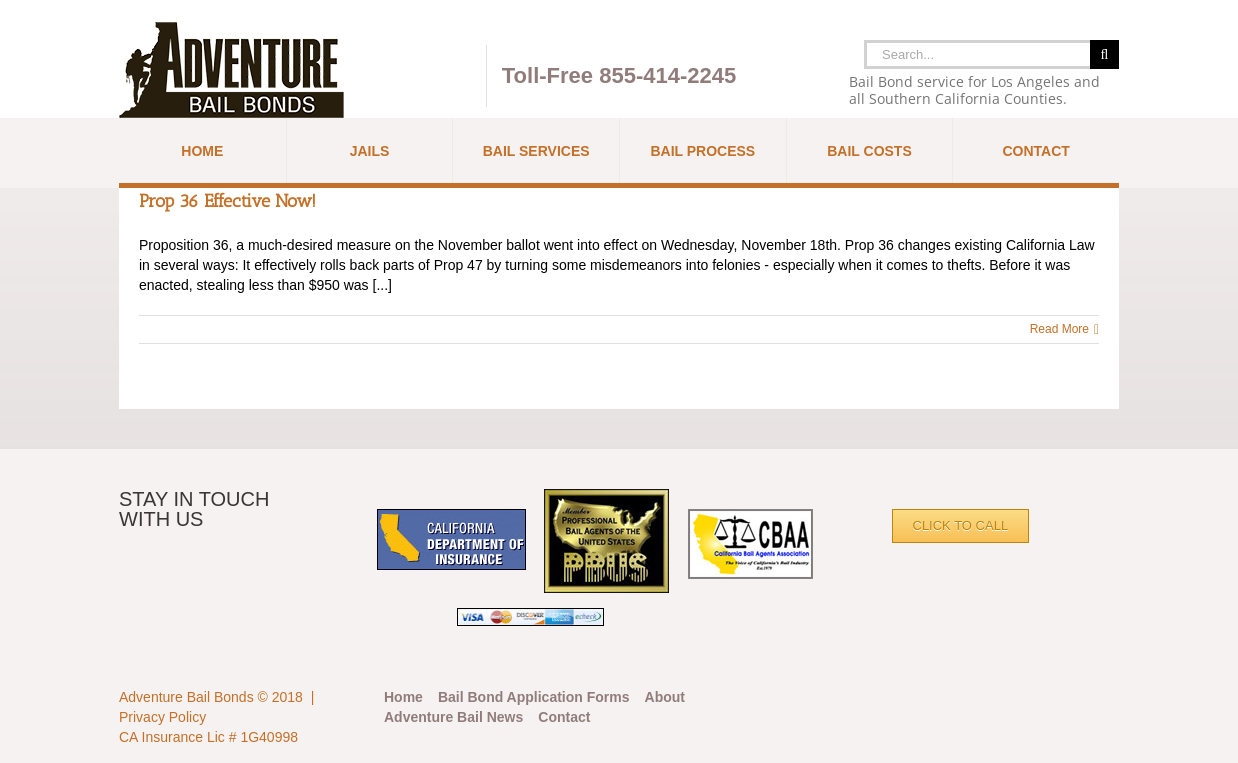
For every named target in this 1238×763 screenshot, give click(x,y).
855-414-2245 (667, 75)
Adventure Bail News (453, 717)
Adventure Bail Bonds (186, 697)
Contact (564, 717)
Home (403, 697)
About (665, 697)
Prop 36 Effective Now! (227, 201)
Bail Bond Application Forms (534, 697)
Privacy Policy (162, 717)
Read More (1059, 329)
